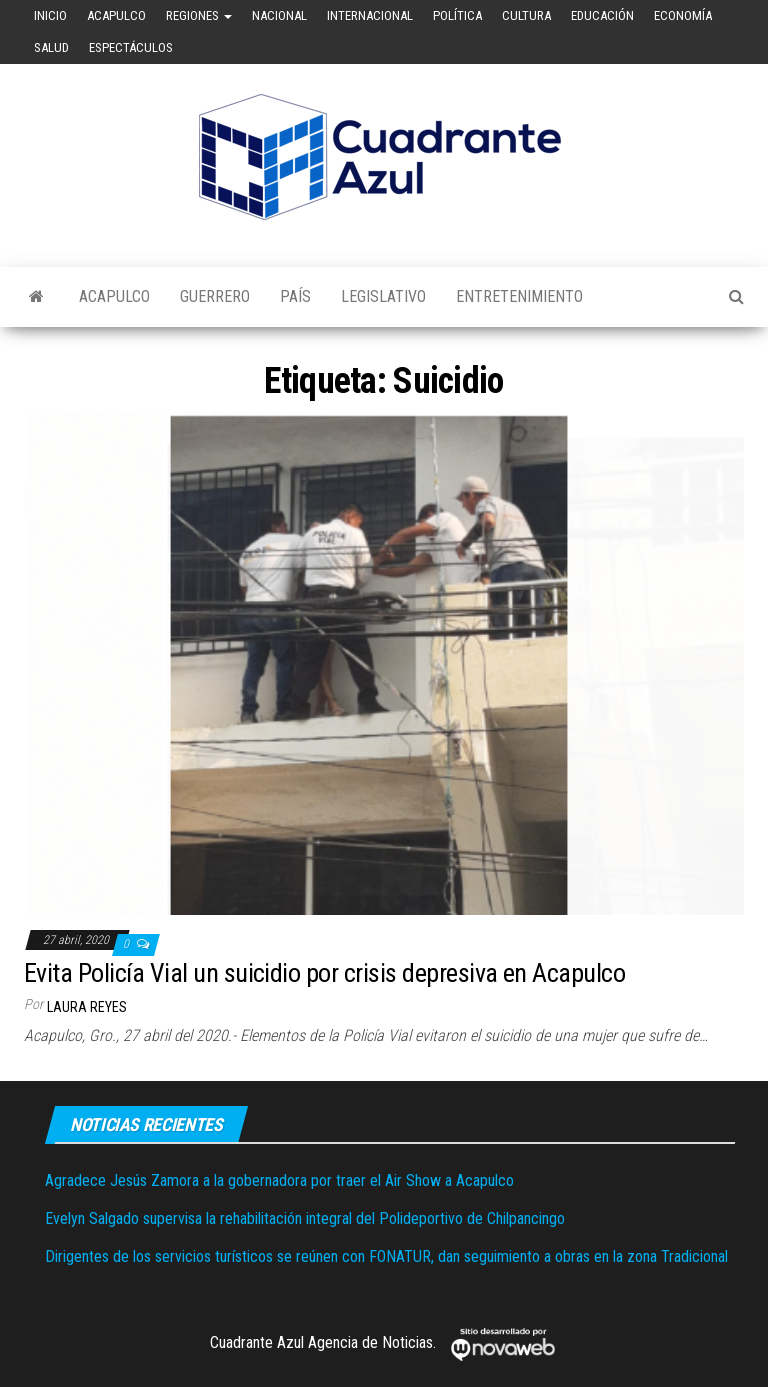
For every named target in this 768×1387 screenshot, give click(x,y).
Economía (683, 15)
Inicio (50, 15)
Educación (602, 15)
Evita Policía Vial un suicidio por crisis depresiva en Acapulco (324, 973)
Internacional (370, 15)
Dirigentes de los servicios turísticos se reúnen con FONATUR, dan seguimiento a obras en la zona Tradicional (386, 1256)
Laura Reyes (87, 1007)
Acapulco (116, 15)
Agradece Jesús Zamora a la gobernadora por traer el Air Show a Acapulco (279, 1180)
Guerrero (215, 296)
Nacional (279, 15)
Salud (51, 47)
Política (457, 15)
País (295, 296)
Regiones (199, 15)
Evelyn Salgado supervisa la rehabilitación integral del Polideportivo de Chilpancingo (305, 1218)
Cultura (526, 15)
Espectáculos (131, 47)
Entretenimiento (519, 296)
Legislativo (383, 296)
